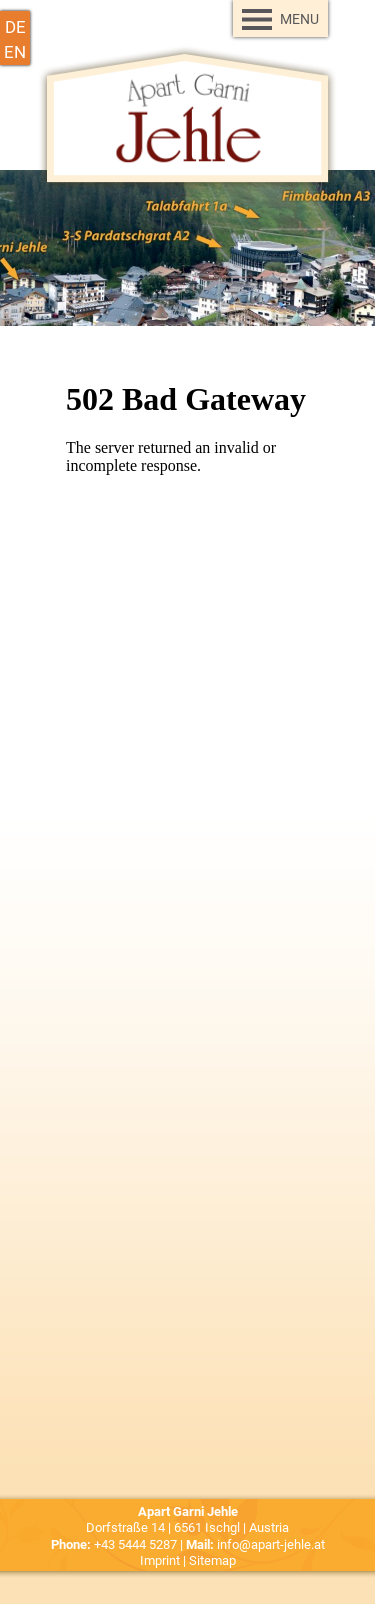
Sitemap (212, 1560)
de (15, 26)
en (15, 51)
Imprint (160, 1560)
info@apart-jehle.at (271, 1544)
